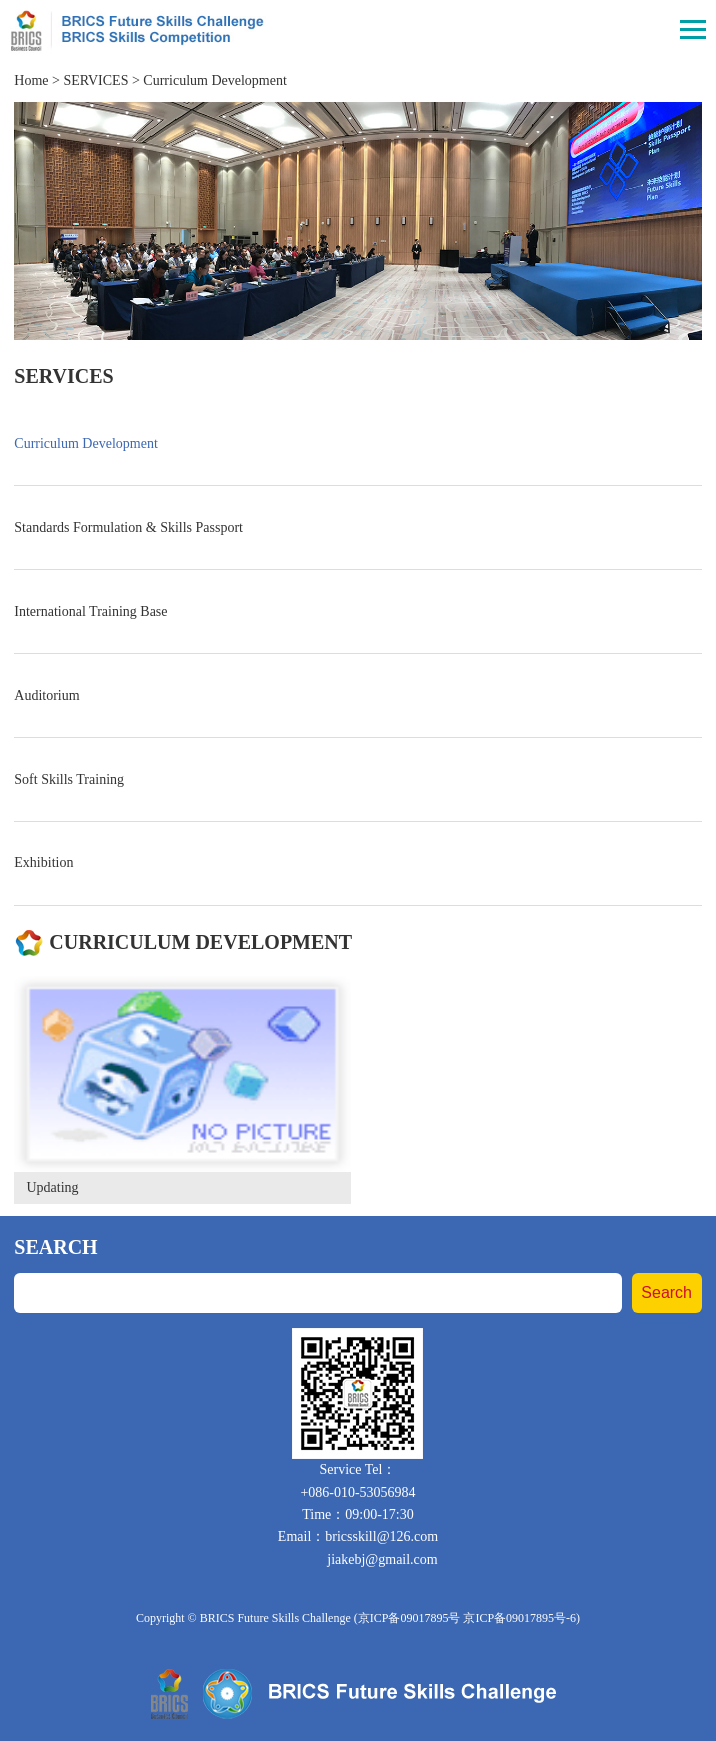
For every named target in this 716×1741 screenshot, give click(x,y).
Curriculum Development (214, 80)
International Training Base (90, 611)
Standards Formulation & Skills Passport (128, 527)
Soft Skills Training (69, 779)
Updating (52, 1187)
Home (31, 80)
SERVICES (95, 80)
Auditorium (46, 695)
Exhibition (43, 862)
